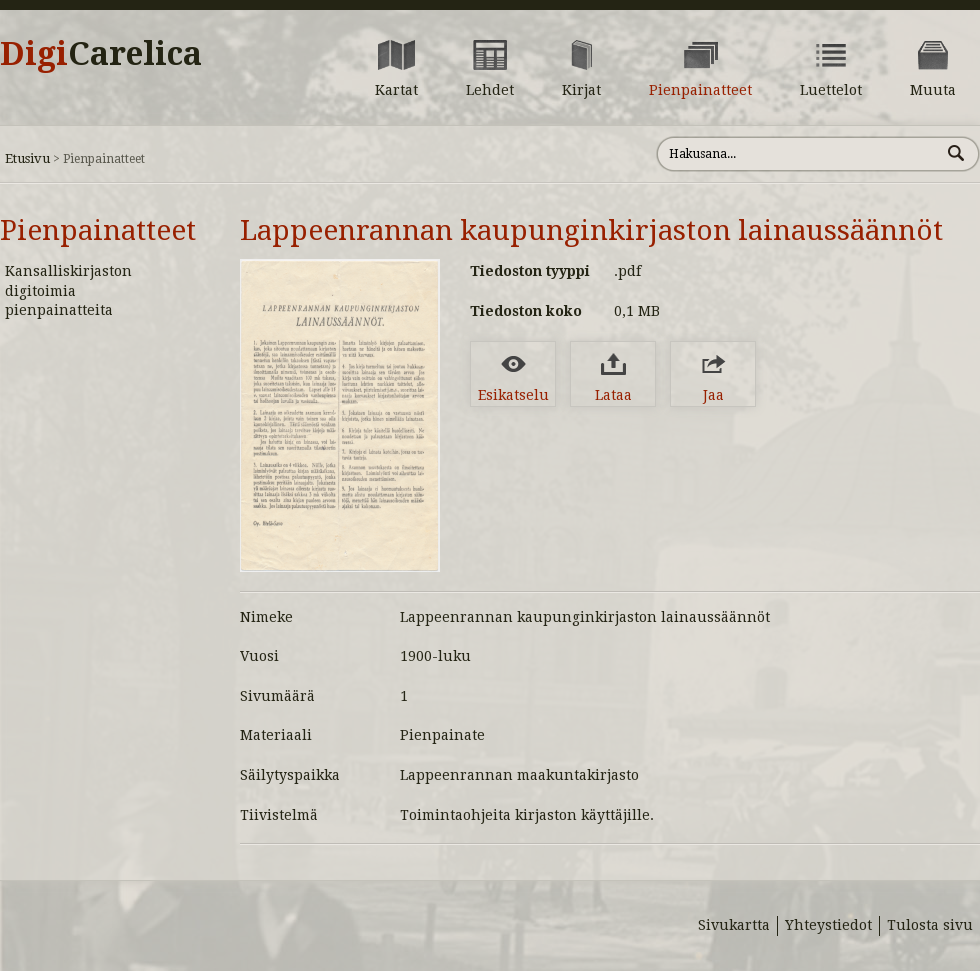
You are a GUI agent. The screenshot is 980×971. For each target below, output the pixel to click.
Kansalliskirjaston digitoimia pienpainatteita (68, 290)
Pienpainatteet (98, 230)
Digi (101, 54)
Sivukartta (734, 925)
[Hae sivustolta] (798, 154)
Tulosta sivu (930, 925)
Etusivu (27, 158)
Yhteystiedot (828, 925)
